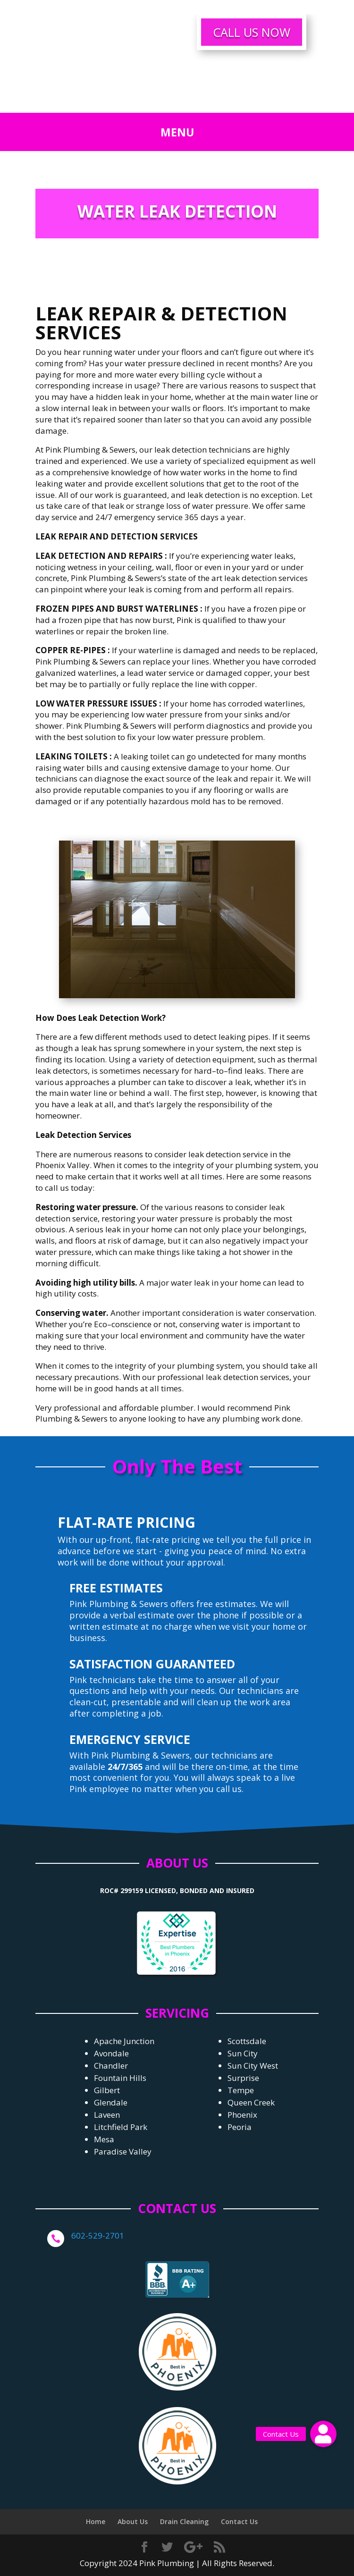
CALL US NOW (251, 32)
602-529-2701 (97, 2235)
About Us (133, 2521)
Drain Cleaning (184, 2521)
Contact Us (239, 2521)
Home (95, 2521)
